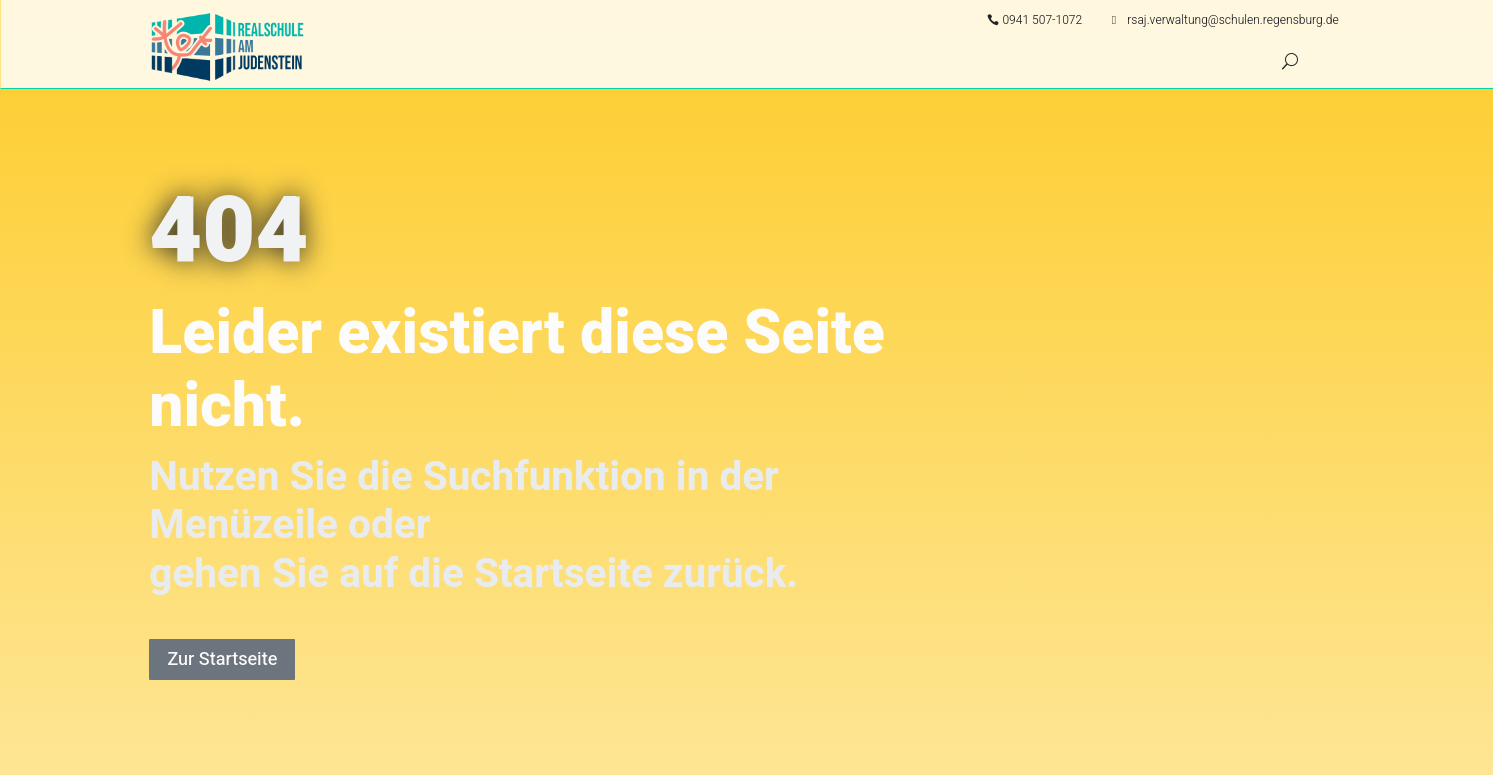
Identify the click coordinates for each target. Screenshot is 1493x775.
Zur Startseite (222, 659)
